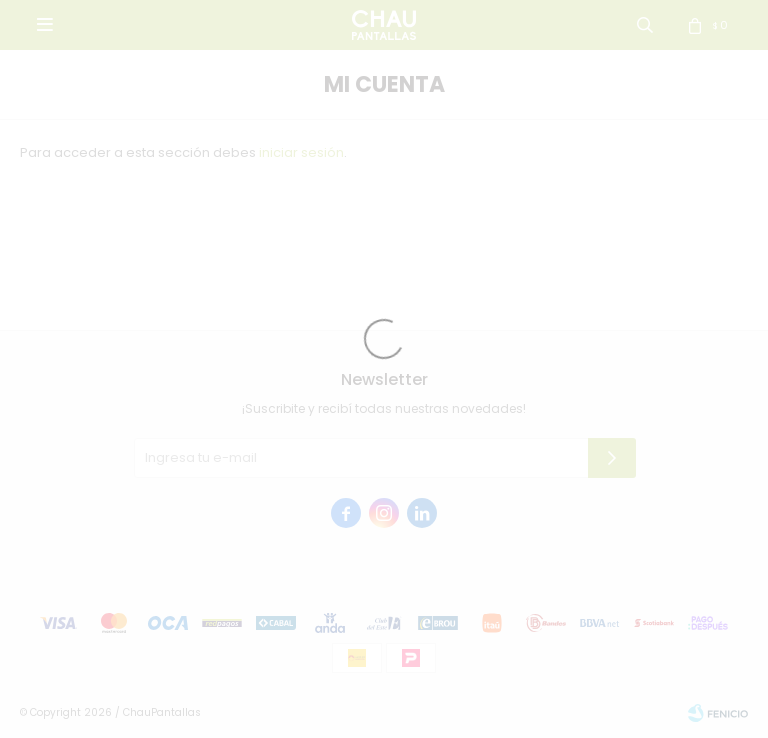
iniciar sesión (301, 152)
